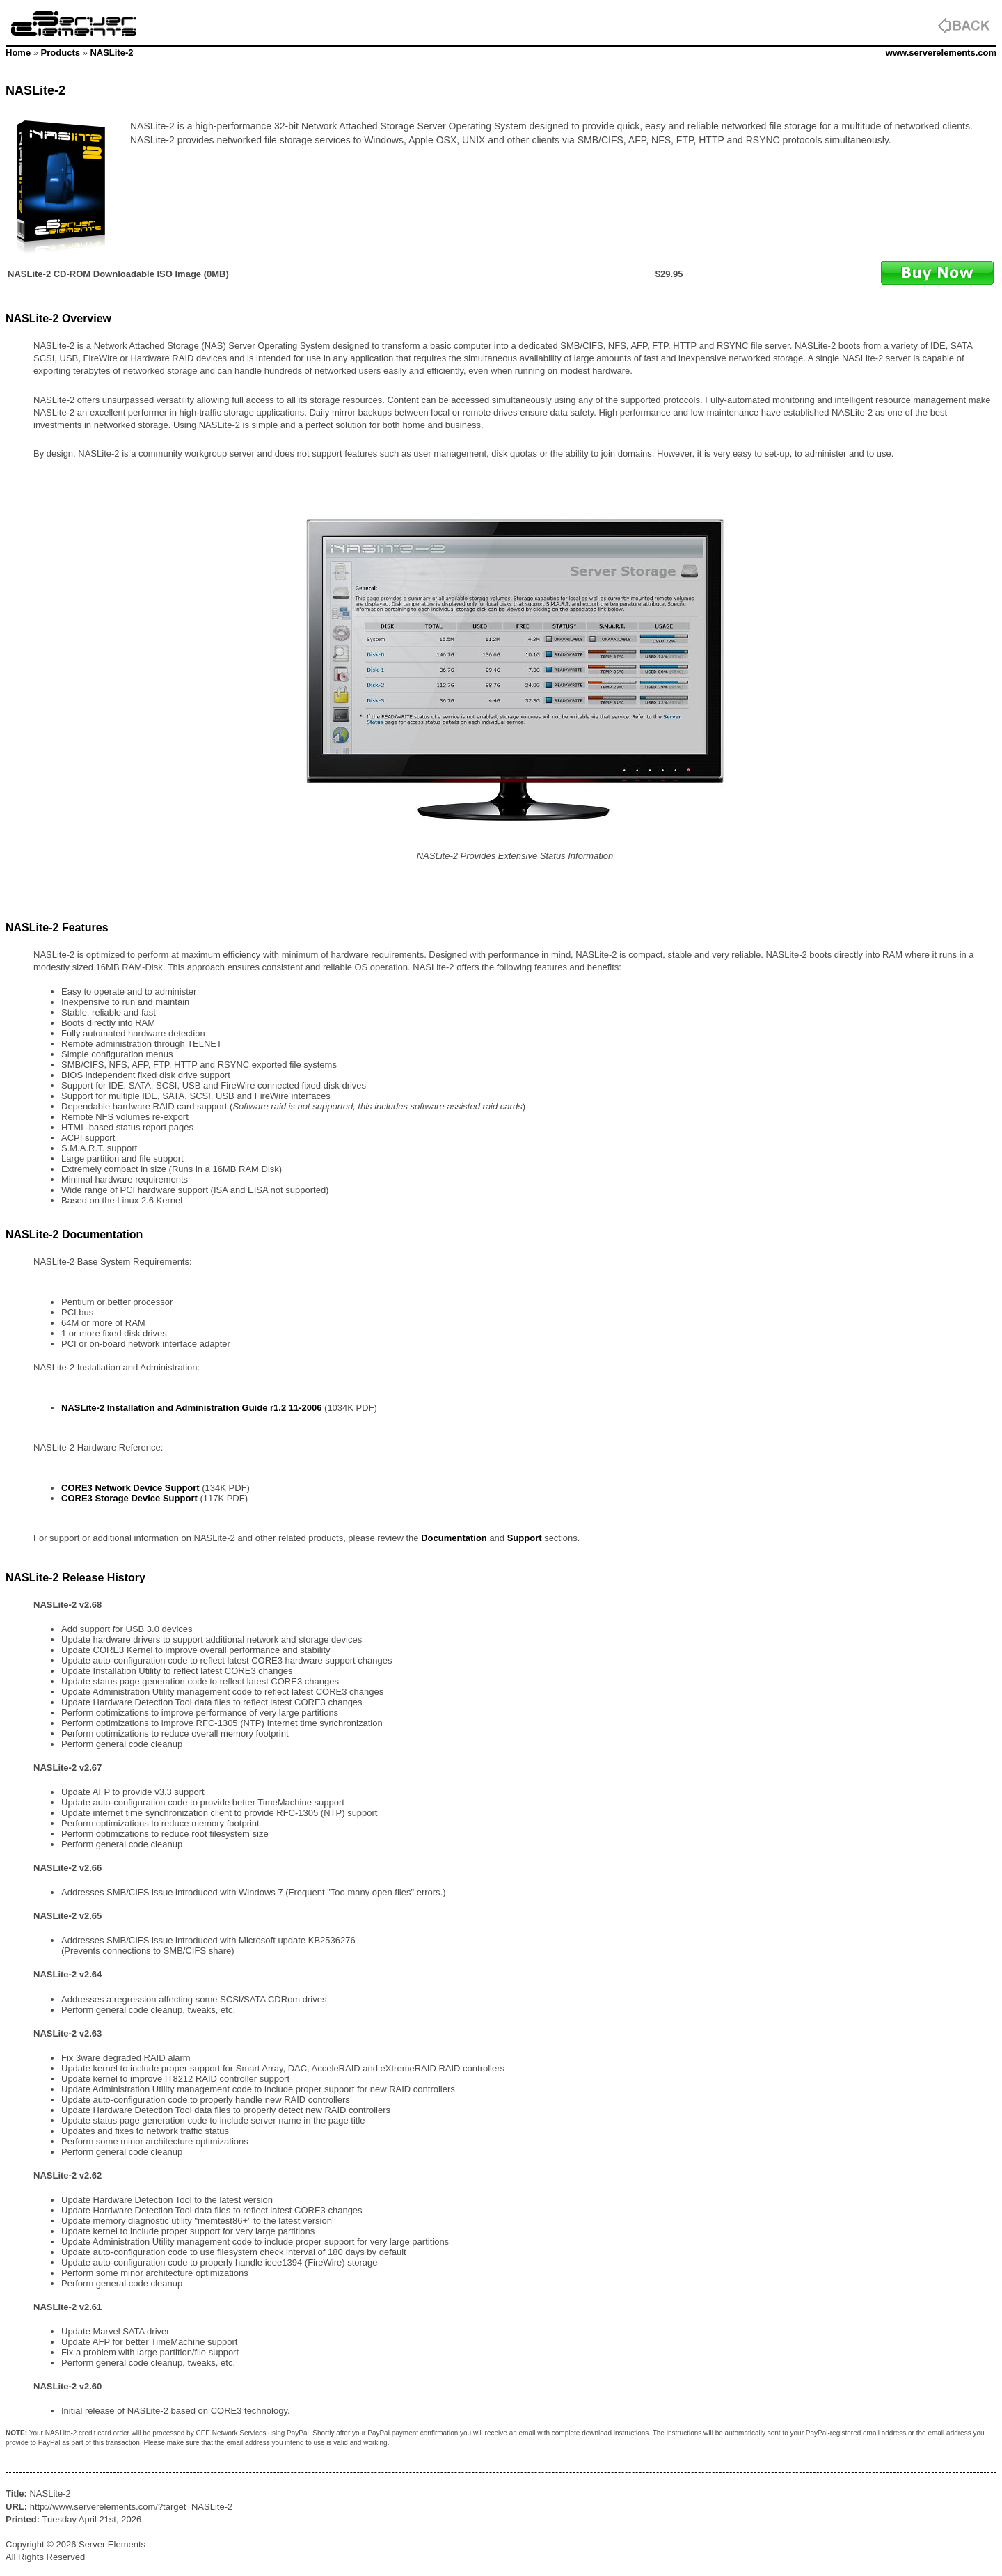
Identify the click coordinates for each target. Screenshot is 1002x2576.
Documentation (454, 1538)
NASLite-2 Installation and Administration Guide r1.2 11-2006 (191, 1407)
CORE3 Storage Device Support (129, 1498)
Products (60, 52)
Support (524, 1538)
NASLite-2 (111, 52)
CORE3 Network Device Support (130, 1488)
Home (18, 52)
